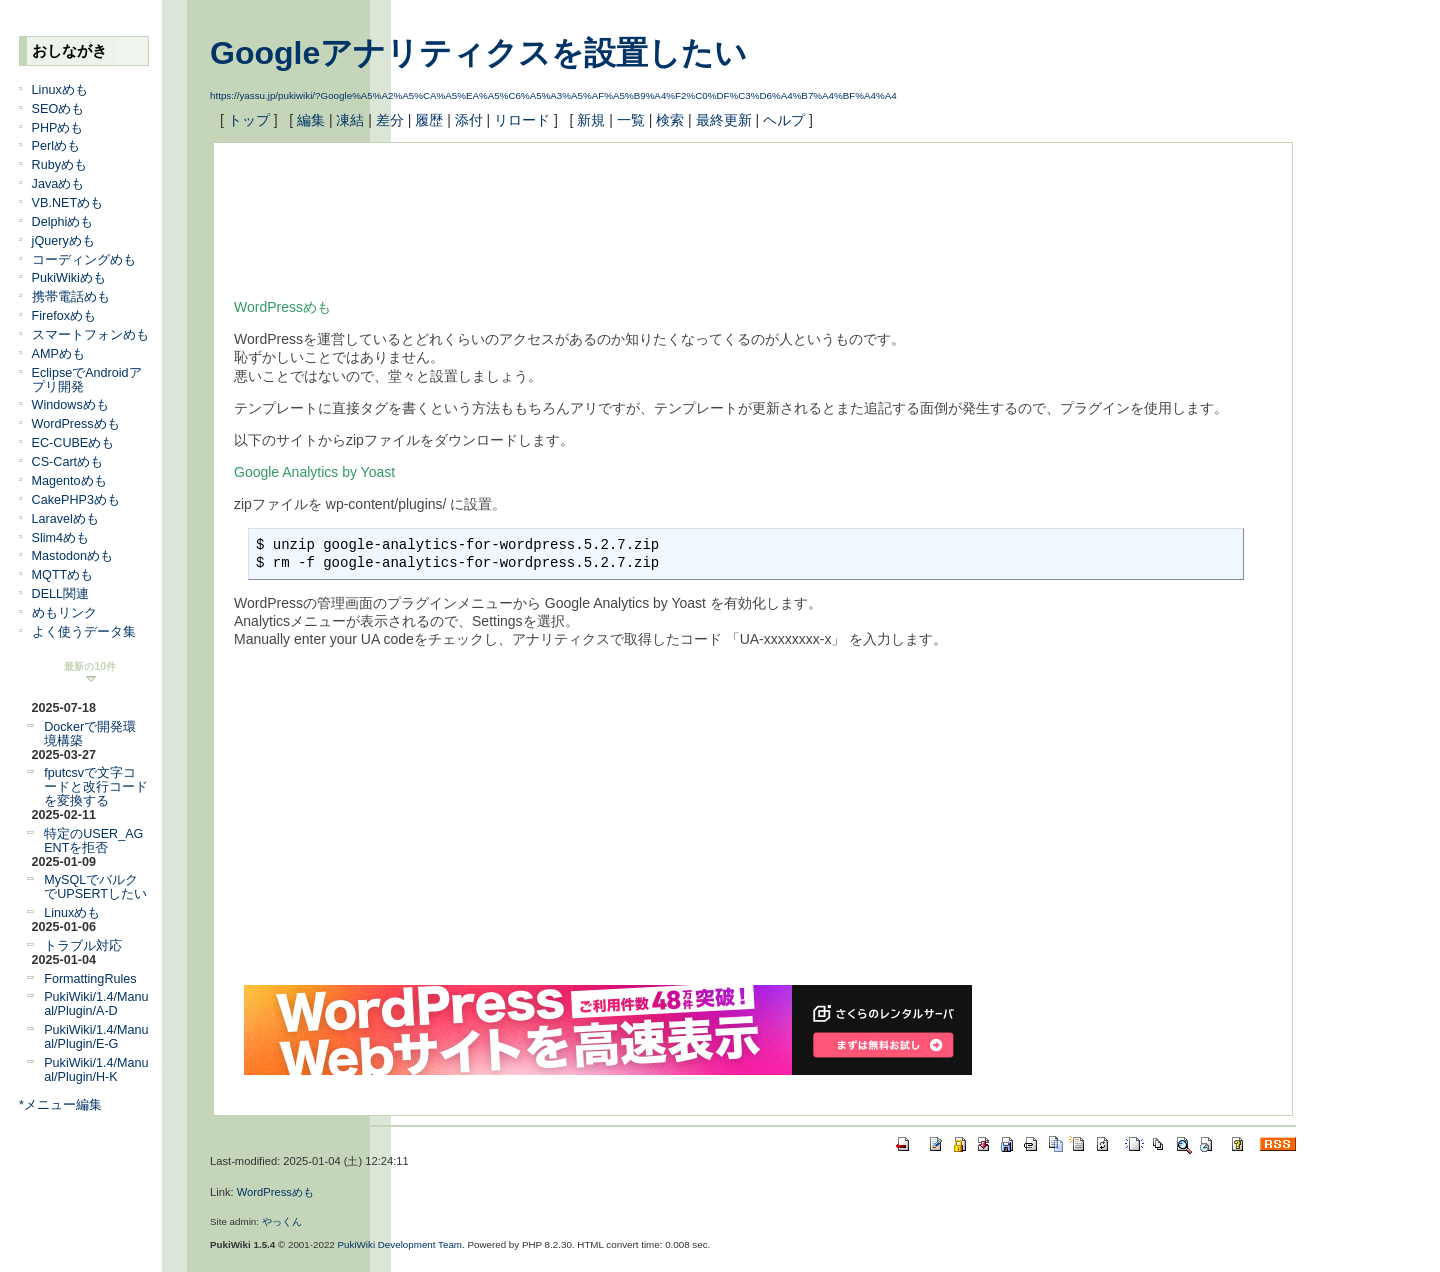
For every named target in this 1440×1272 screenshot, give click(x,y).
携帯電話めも (71, 297)
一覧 (631, 120)
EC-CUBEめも (73, 443)
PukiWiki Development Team (400, 1244)
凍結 (350, 120)
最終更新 (724, 120)
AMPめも (58, 354)
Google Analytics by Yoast (314, 472)
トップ (249, 120)
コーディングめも (84, 260)
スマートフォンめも (90, 335)
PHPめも (58, 128)
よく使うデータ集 (84, 632)
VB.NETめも (68, 203)
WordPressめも (76, 424)
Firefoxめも (64, 316)
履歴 (429, 120)
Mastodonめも (72, 556)
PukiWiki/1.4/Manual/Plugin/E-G (96, 1037)
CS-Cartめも (67, 462)
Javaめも (58, 184)
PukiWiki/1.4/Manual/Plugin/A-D (96, 1004)
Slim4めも (61, 538)
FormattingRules (90, 979)
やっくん (282, 1221)
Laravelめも (65, 519)
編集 (311, 120)
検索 (670, 120)
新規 (591, 120)
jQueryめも (63, 241)
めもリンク (64, 613)
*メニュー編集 (60, 1105)
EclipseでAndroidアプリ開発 (87, 380)
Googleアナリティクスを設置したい (478, 53)
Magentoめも (69, 481)
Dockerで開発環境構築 (90, 734)
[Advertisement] (598, 208)
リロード (522, 120)
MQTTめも (63, 575)
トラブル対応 (83, 946)
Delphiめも (63, 222)
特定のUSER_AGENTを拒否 (93, 841)
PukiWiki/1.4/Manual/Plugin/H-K (96, 1070)
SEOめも (58, 109)
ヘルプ (784, 120)
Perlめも (56, 146)
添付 (469, 120)
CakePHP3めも (76, 500)
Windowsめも (70, 405)
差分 (390, 120)
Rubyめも (59, 165)
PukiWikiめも (69, 278)
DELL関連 (61, 594)
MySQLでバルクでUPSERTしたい (95, 887)
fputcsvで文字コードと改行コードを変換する (96, 787)
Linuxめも (60, 90)
